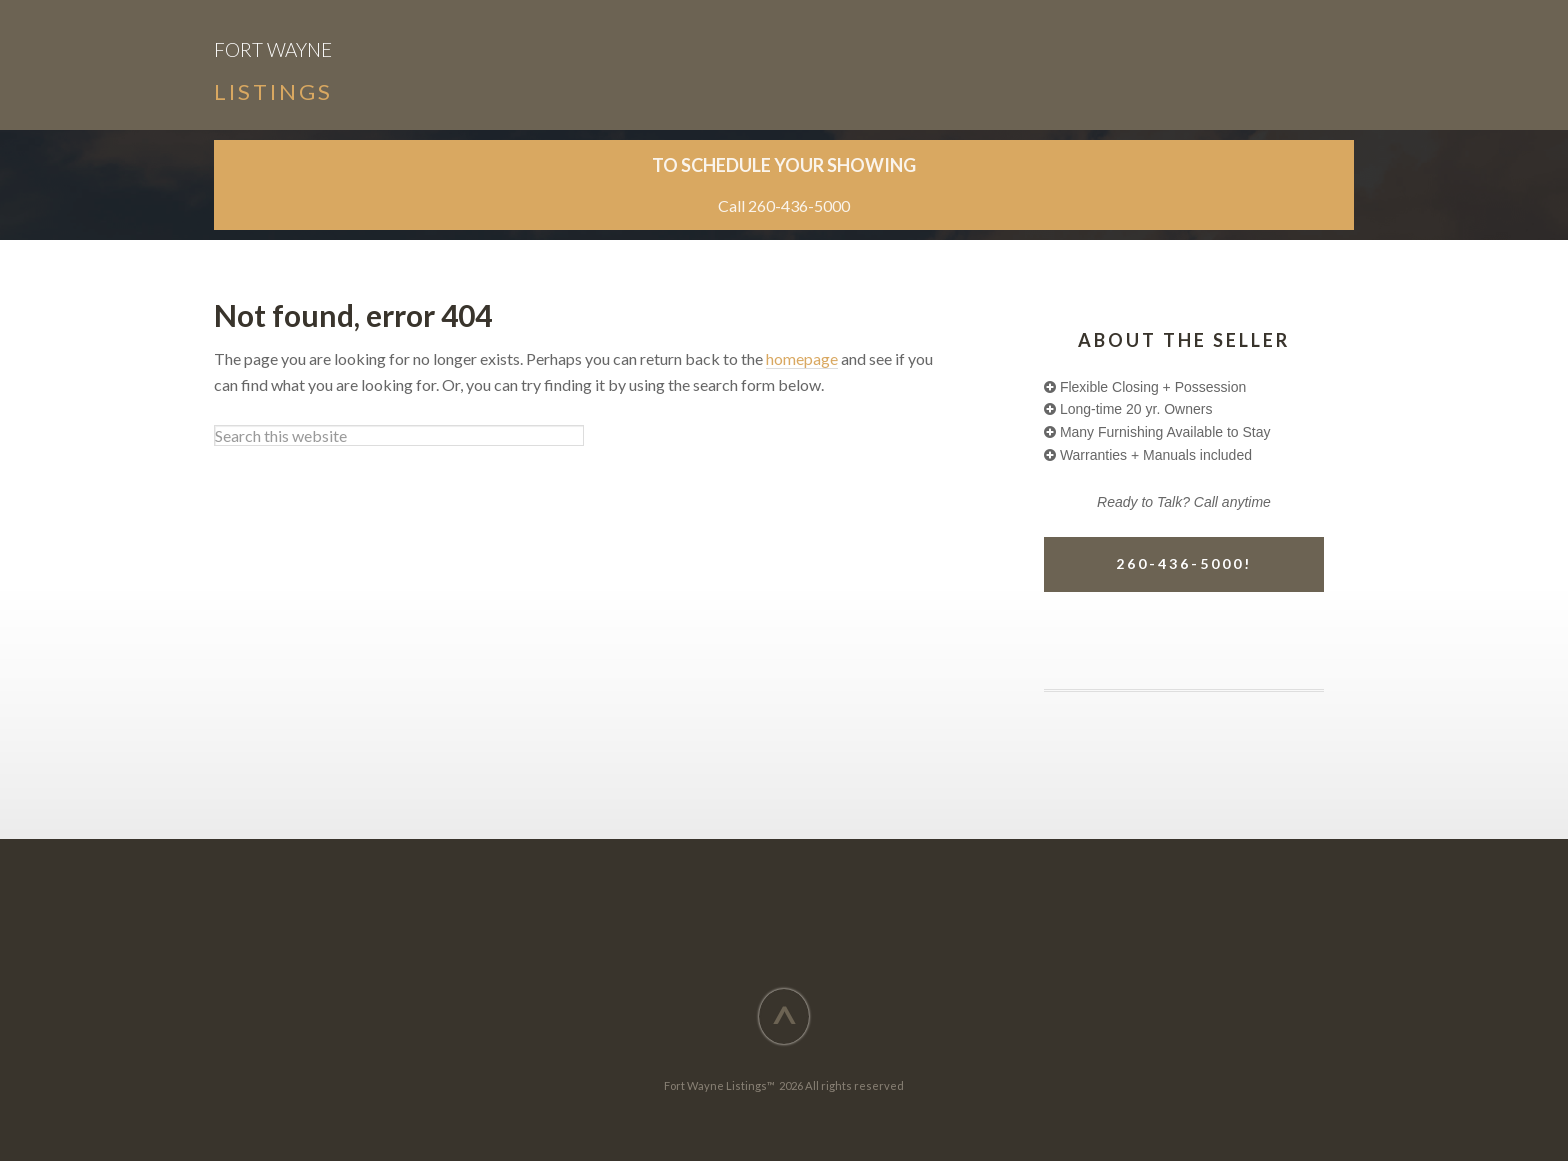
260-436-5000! (1184, 563)
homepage (802, 358)
